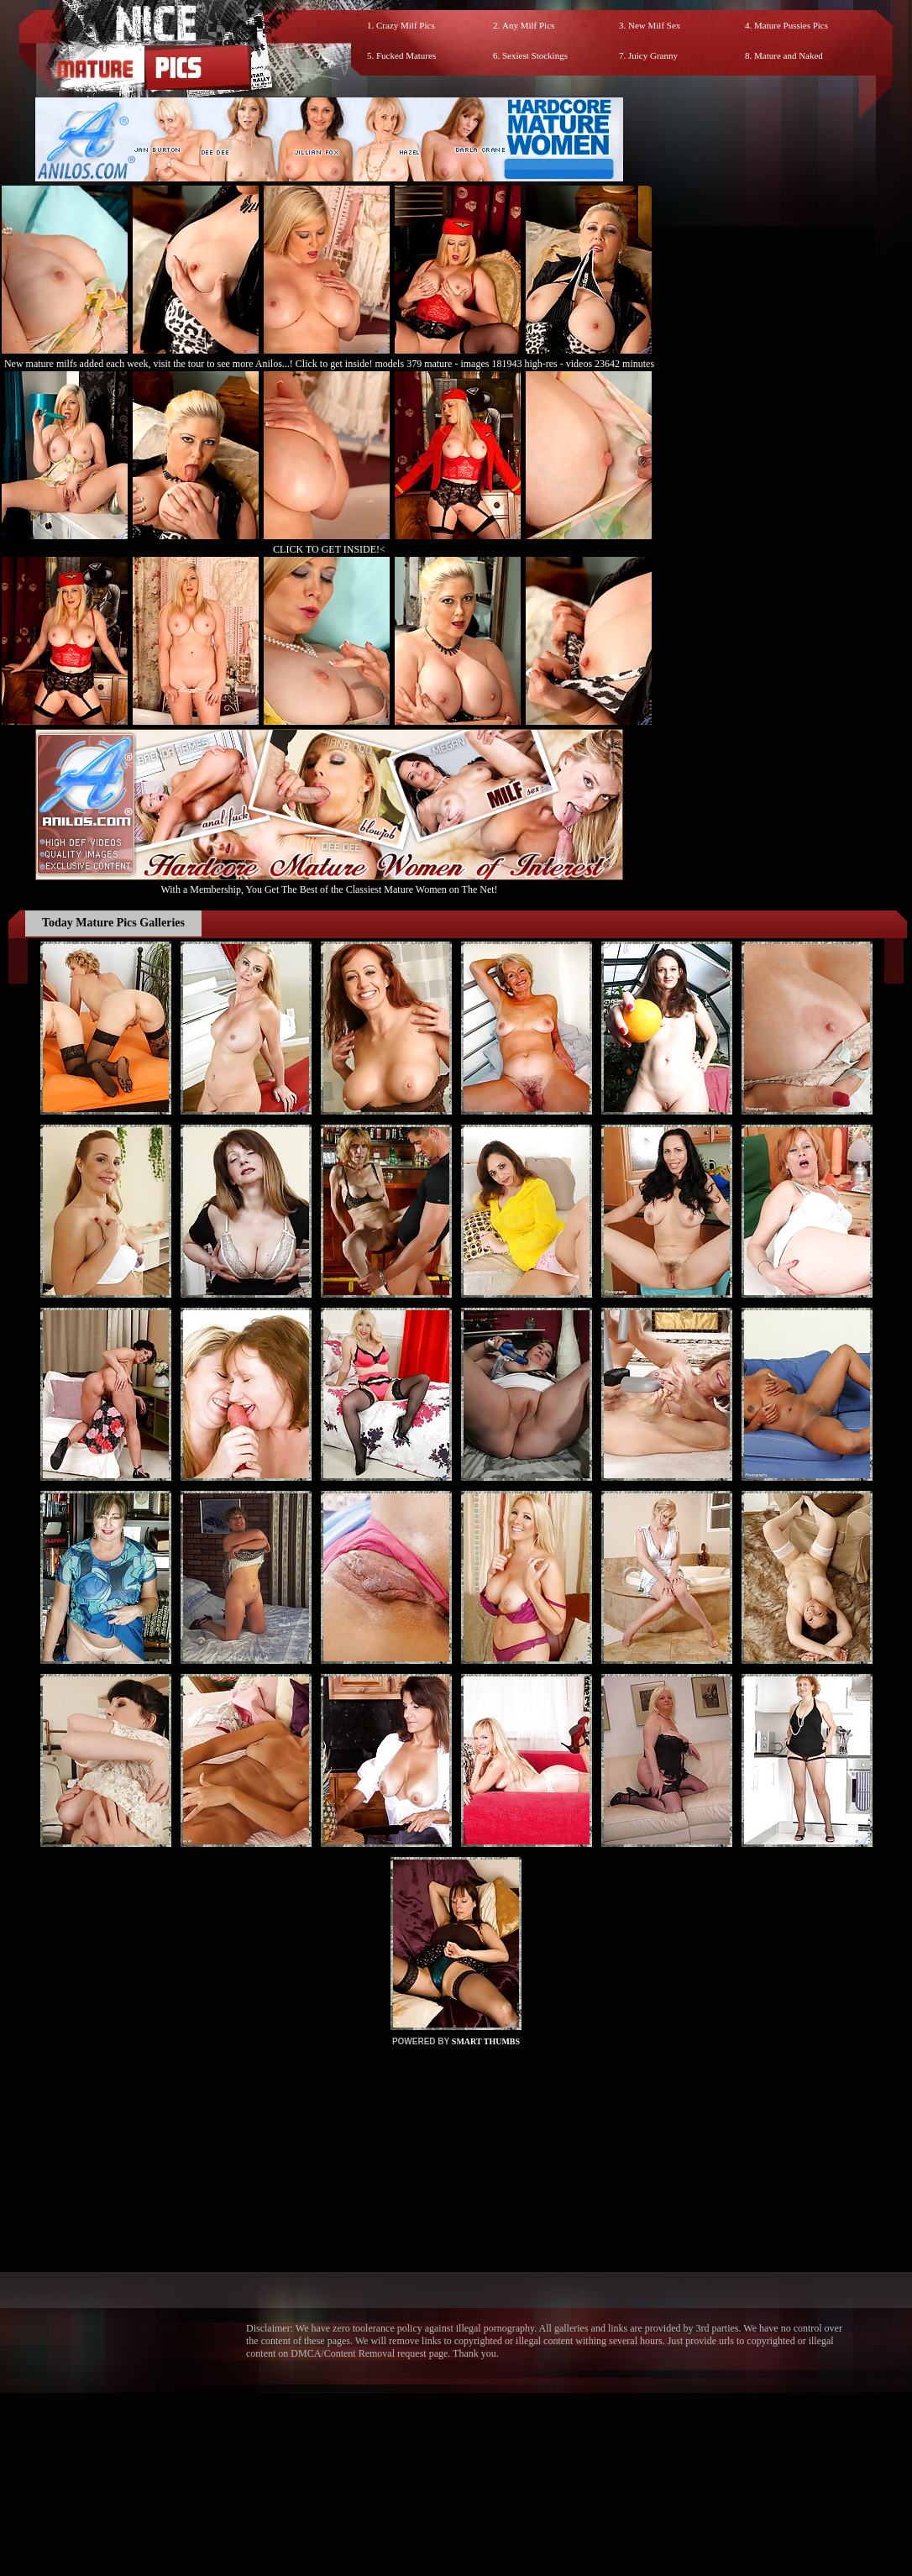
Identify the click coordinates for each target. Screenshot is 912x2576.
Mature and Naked (788, 55)
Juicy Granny (653, 55)
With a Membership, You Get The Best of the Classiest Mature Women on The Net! (329, 883)
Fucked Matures (406, 55)
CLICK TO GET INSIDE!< (329, 549)
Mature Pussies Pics (791, 25)
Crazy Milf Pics (405, 25)
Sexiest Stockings (535, 55)
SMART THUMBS (486, 2041)
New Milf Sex (654, 25)
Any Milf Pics (528, 25)
